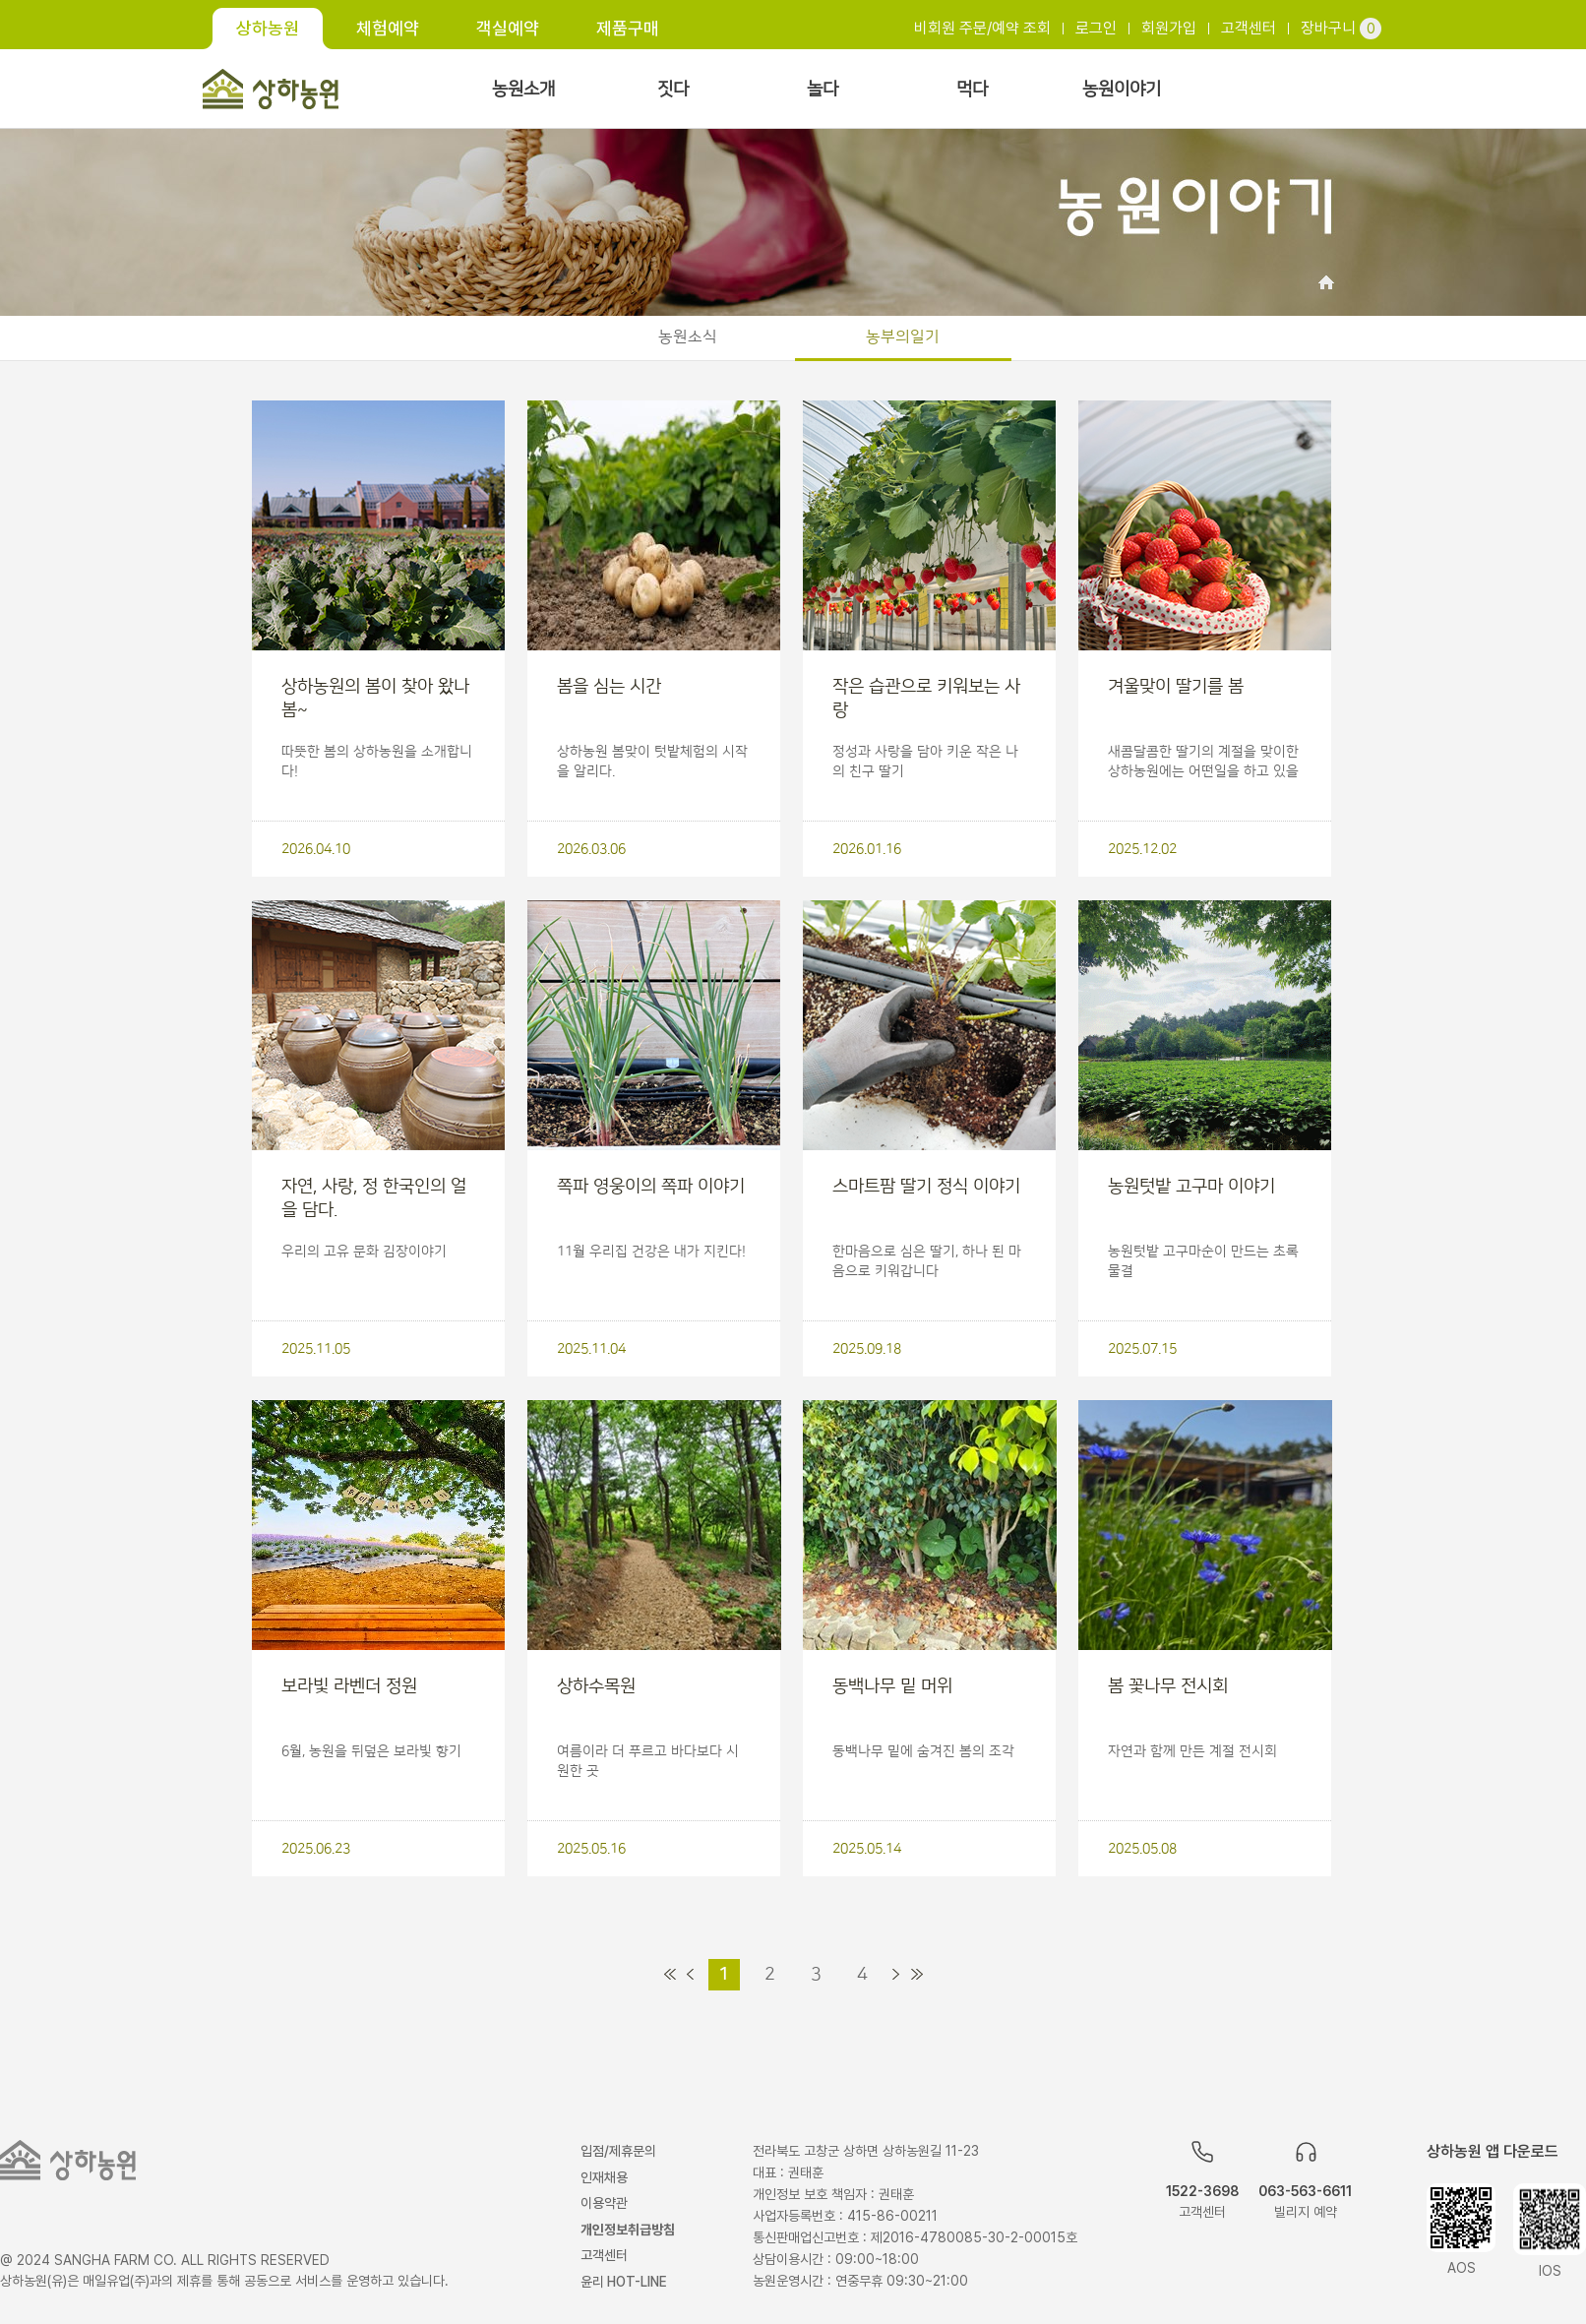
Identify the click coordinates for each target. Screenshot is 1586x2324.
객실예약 (507, 28)
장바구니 (1341, 28)
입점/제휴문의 (618, 2151)
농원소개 (523, 89)
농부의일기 (903, 336)
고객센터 (1248, 28)
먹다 (972, 89)
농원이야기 (1121, 89)
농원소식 (687, 336)
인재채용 (604, 2177)
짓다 (673, 89)
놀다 (822, 89)
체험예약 (387, 28)
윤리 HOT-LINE (623, 2282)
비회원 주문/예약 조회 (982, 28)
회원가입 (1168, 28)
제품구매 (627, 28)
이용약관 (604, 2203)
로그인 (1096, 28)
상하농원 (267, 28)
